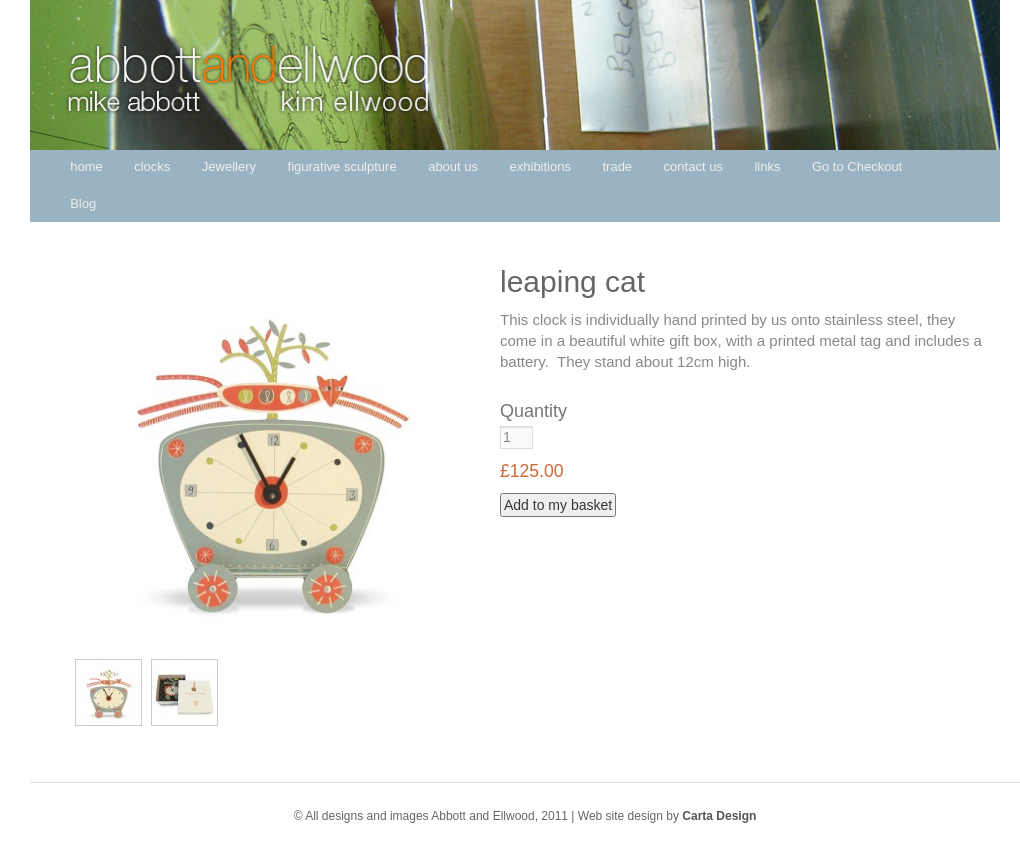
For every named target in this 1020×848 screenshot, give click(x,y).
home (86, 166)
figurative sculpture (342, 166)
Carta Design (719, 816)
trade (617, 166)
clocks (152, 166)
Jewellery (229, 166)
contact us (693, 166)
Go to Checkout (857, 166)
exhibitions (540, 166)
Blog (83, 203)
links (767, 166)
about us (453, 166)
